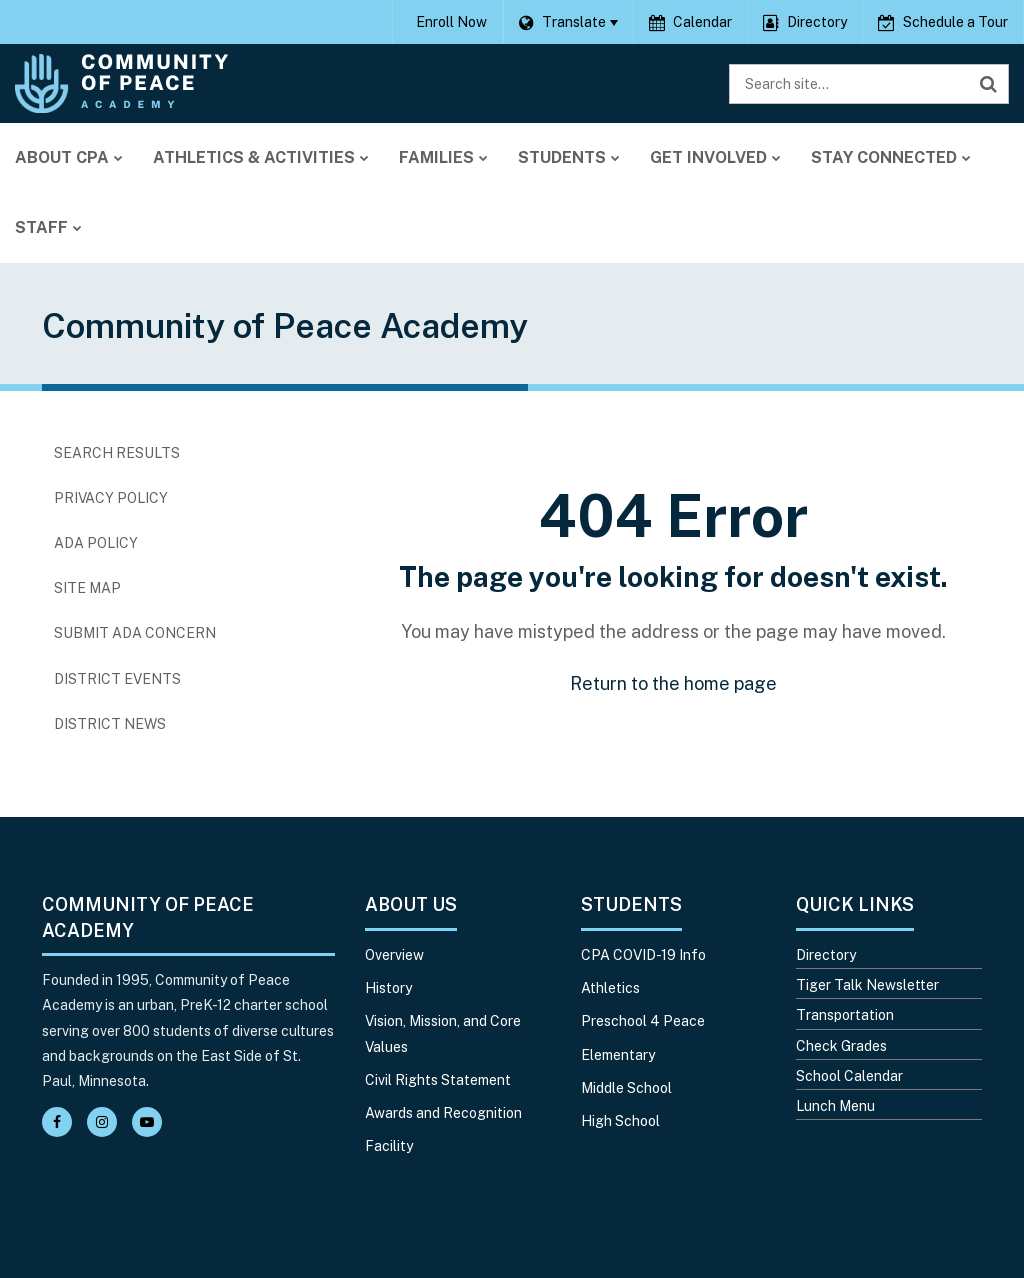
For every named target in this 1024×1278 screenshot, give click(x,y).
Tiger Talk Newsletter (867, 985)
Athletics (610, 988)
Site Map (87, 588)
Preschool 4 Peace (643, 1021)
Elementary (618, 1055)
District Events (117, 679)
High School (620, 1121)
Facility (389, 1146)
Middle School (626, 1088)
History (388, 988)
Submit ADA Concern (135, 633)
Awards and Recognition (443, 1113)
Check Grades (841, 1046)
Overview (394, 955)
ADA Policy (96, 543)
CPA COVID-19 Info (643, 955)
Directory (826, 955)
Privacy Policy (111, 498)
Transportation (845, 1015)
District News (110, 724)
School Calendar (849, 1076)
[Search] (989, 84)
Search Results (117, 453)
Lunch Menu (835, 1106)
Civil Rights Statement (438, 1080)
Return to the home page (673, 683)
